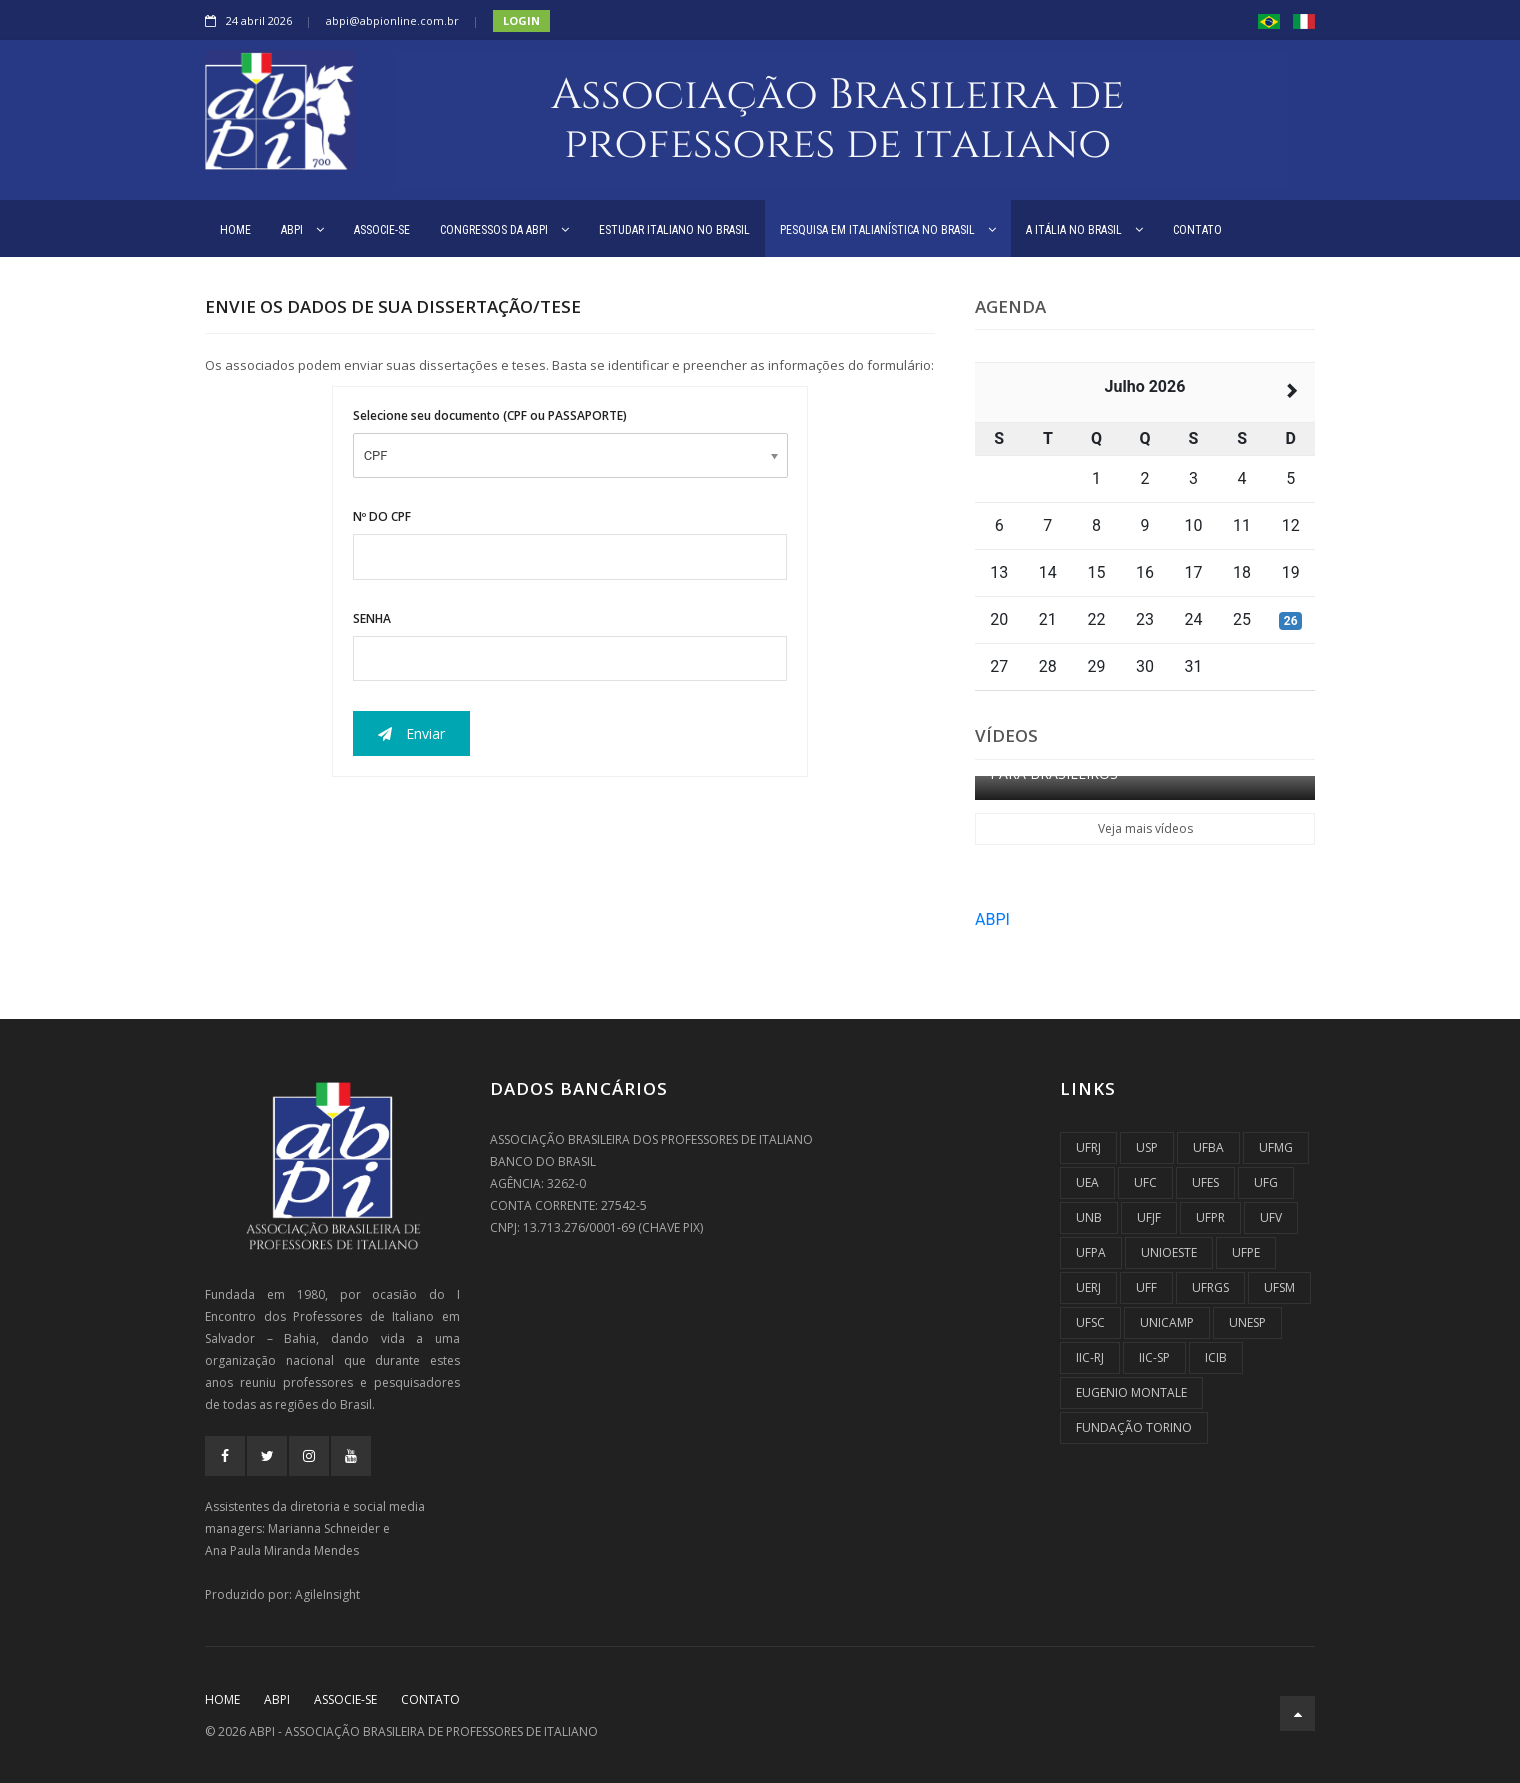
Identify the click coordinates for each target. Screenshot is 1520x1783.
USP (1147, 1147)
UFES (1205, 1182)
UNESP (1247, 1322)
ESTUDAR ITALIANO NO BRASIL (674, 230)
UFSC (1090, 1322)
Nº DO (382, 516)
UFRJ (1088, 1147)
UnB (1089, 1217)
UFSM (1279, 1287)
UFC (1145, 1182)
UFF (1146, 1287)
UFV (1271, 1217)
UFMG (1276, 1147)
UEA (1087, 1182)
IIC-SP (1154, 1357)
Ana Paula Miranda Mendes (282, 1550)
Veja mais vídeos (1145, 828)
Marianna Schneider (324, 1528)
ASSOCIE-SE (382, 230)
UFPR (1210, 1217)
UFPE (1246, 1252)
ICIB (1216, 1357)
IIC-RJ (1090, 1357)
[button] (1269, 20)
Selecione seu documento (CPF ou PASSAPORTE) (490, 415)
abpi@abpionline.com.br (392, 20)
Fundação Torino (1134, 1427)
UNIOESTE (1169, 1252)
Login (521, 20)
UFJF (1149, 1217)
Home (222, 1699)
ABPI (302, 230)
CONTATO (1197, 230)
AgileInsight (327, 1594)
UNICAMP (1167, 1322)
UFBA (1208, 1147)
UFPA (1091, 1252)
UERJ (1088, 1287)
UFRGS (1210, 1287)
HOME (235, 230)
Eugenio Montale (1131, 1392)
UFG (1266, 1182)
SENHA (372, 618)
